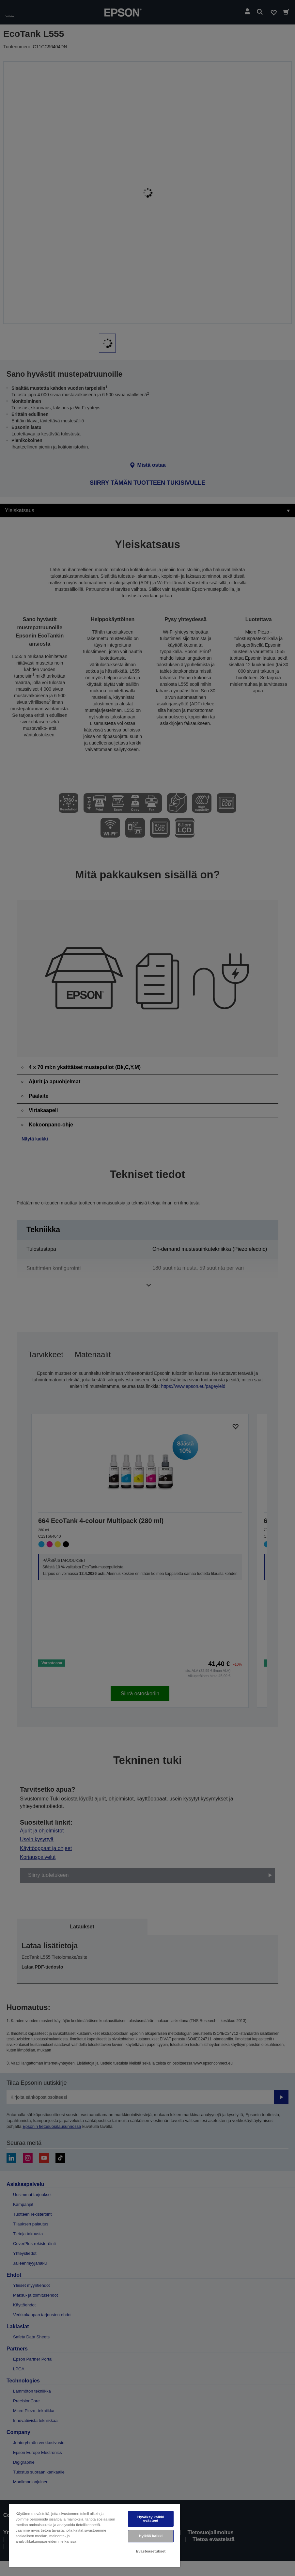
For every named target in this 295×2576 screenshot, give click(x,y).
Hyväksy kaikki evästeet (150, 2518)
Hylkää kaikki (151, 2536)
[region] (94, 2535)
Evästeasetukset (150, 2551)
